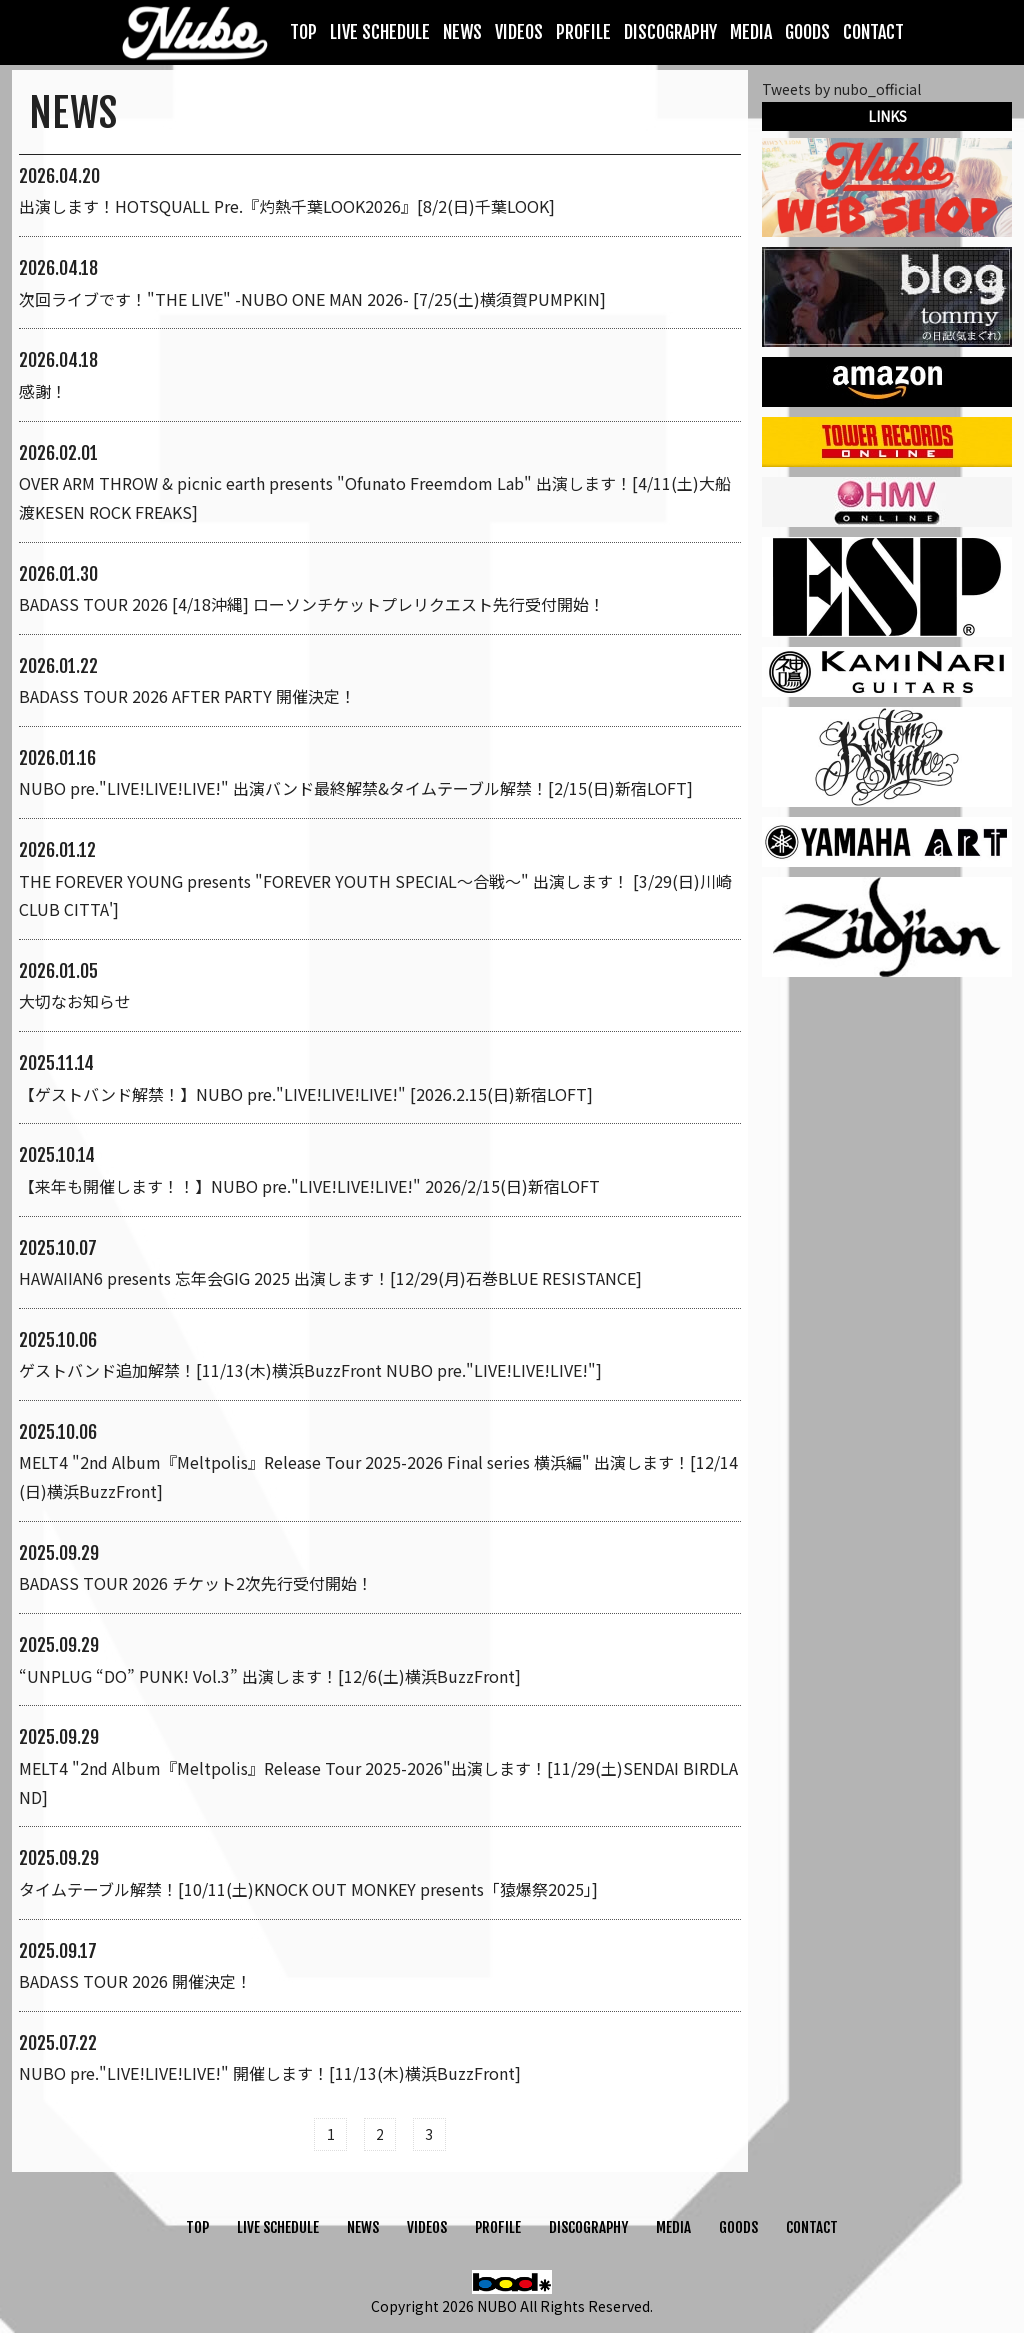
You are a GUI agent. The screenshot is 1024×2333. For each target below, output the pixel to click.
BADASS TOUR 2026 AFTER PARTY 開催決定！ (187, 696)
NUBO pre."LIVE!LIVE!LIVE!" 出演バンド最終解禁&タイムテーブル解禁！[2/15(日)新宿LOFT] (356, 788)
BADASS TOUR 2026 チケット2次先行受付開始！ (196, 1583)
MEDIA (751, 32)
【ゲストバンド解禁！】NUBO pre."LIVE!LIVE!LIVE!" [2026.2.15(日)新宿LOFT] (306, 1094)
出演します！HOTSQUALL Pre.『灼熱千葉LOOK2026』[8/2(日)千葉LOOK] (287, 206)
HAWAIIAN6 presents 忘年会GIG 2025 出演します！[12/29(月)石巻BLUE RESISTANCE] (330, 1278)
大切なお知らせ (75, 1001)
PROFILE (583, 32)
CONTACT (873, 32)
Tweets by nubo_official (841, 89)
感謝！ (43, 391)
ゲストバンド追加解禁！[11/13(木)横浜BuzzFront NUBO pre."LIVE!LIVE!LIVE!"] (310, 1370)
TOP (303, 32)
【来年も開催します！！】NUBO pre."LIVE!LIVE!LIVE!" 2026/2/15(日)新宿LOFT (309, 1186)
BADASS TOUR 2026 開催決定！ (135, 1981)
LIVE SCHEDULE (380, 32)
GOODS (807, 32)
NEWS (462, 32)
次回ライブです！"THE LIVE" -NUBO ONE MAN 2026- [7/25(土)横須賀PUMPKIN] (312, 299)
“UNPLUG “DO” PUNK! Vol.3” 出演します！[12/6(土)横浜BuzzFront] (270, 1676)
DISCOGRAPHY (670, 32)
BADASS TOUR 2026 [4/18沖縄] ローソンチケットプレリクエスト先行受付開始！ (312, 604)
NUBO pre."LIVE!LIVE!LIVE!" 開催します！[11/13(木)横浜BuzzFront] (270, 2073)
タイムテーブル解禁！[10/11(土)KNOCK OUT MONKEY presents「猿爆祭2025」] (308, 1889)
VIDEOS (519, 32)
